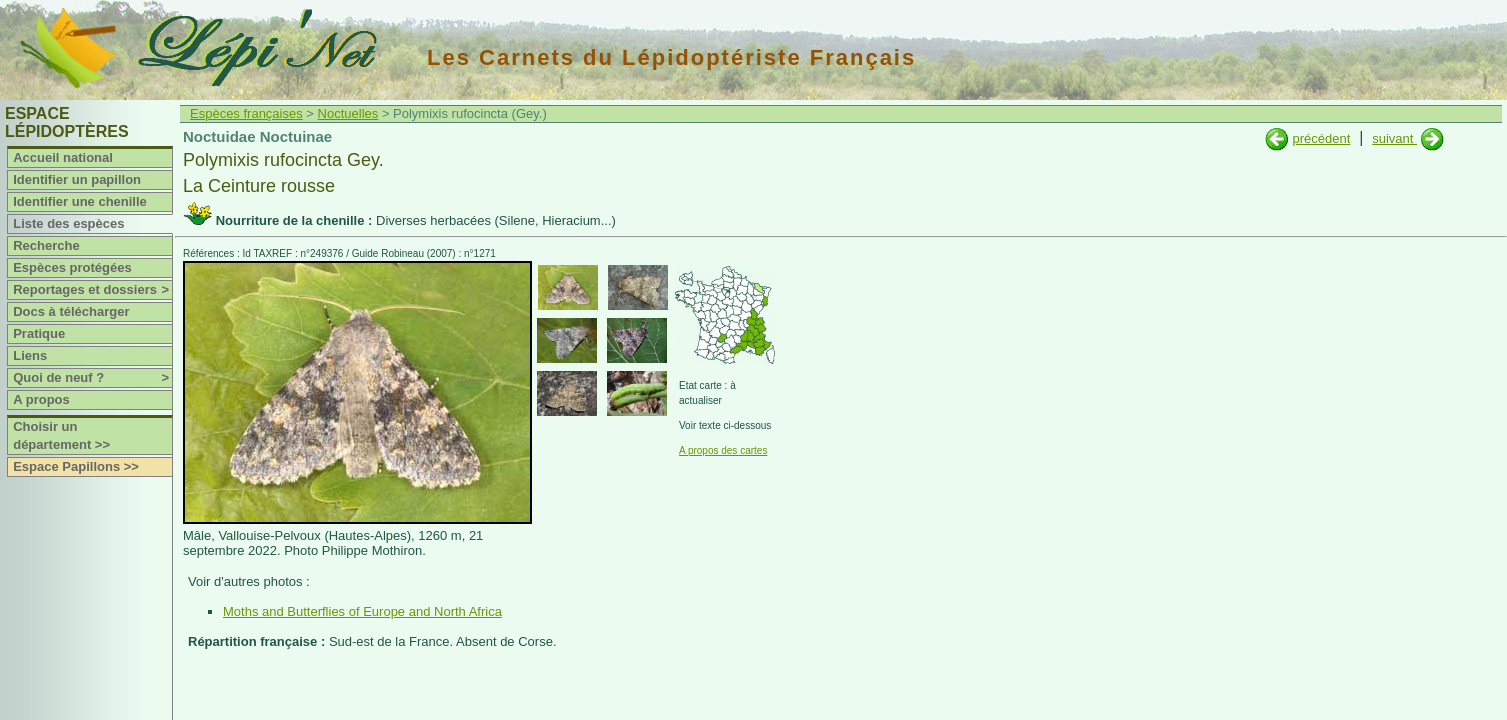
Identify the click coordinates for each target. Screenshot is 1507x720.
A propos (41, 399)
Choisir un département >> (61, 435)
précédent (1321, 138)
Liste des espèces (68, 223)
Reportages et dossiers (92, 290)
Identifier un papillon (77, 179)
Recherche (46, 245)
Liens (30, 355)
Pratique (39, 333)
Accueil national (63, 157)
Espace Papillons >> (76, 466)
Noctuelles (348, 113)
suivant (1394, 138)
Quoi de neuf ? (92, 378)
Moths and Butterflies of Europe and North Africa (362, 611)
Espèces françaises (246, 113)
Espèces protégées (72, 267)
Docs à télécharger (71, 311)
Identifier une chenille (80, 201)
